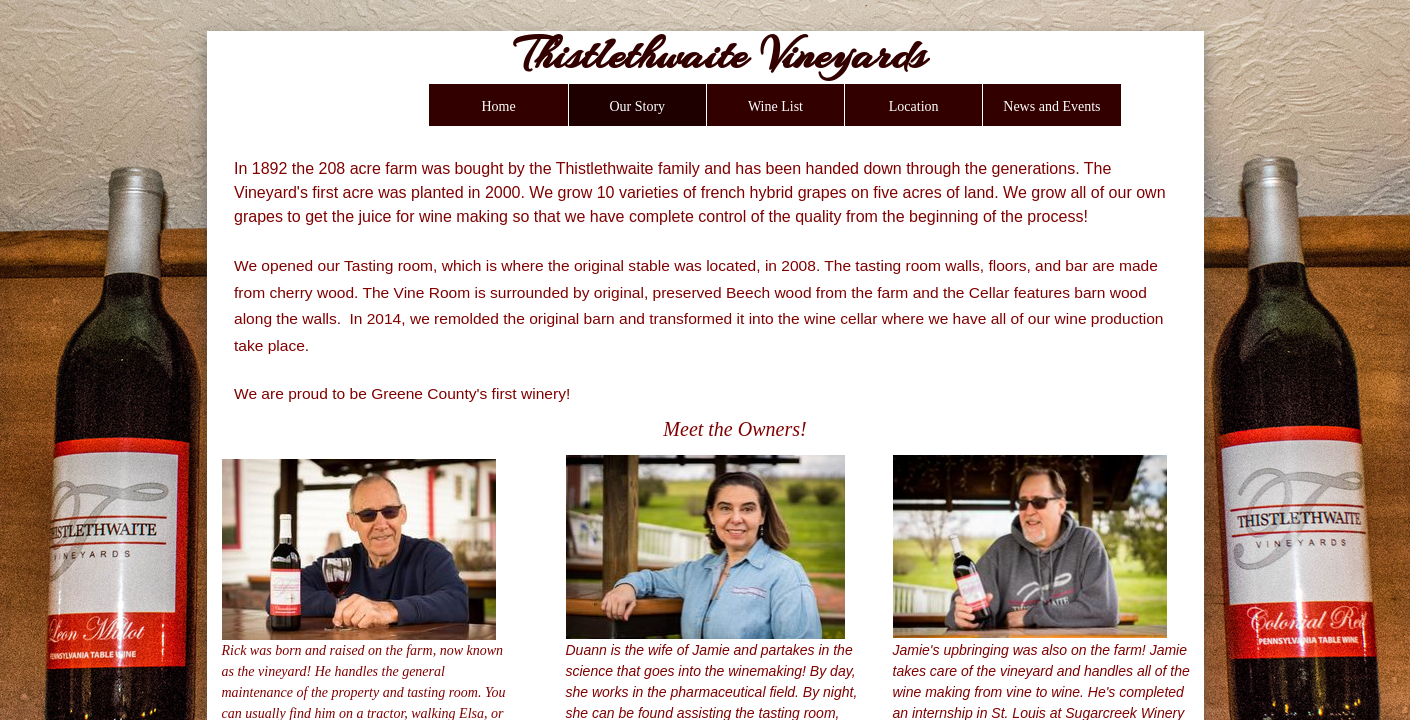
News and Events (1051, 106)
